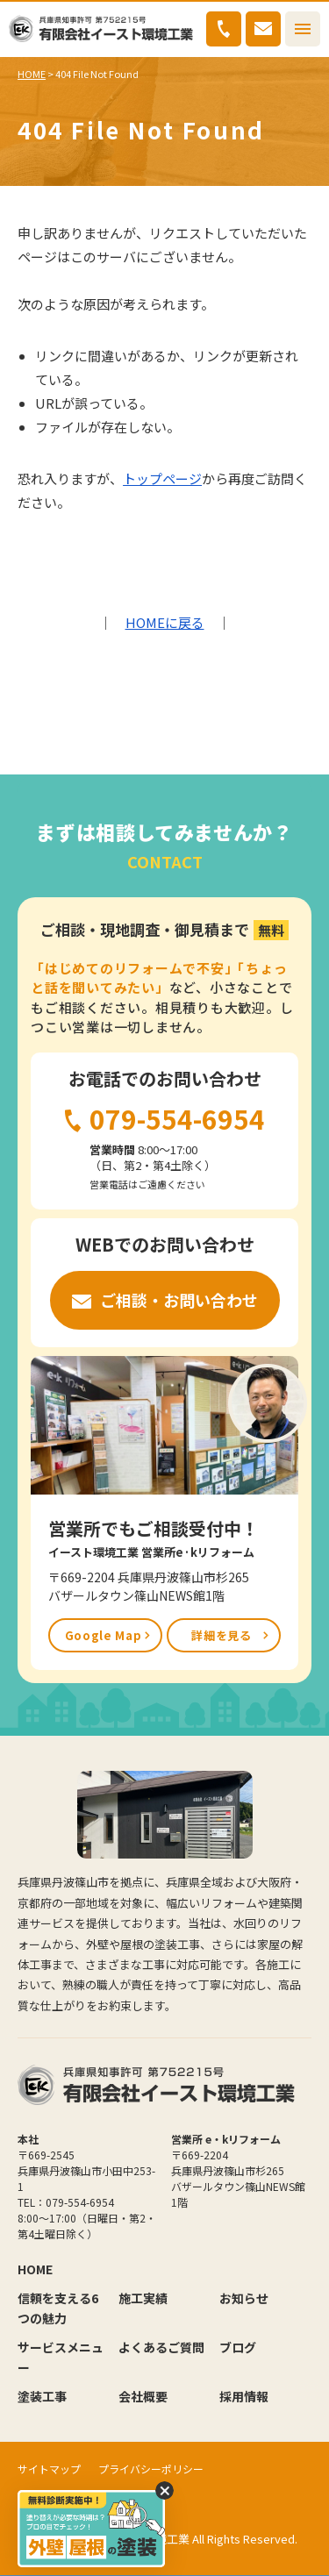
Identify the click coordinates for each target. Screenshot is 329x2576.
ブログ (237, 2347)
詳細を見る (221, 1635)
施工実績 (143, 2298)
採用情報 (243, 2396)
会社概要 (143, 2396)
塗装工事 (42, 2396)
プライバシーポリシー (151, 2468)
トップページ (162, 478)
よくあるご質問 (161, 2347)
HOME (32, 74)
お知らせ (243, 2298)
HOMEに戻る (164, 622)
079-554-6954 (223, 28)
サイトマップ (49, 2468)
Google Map (103, 1635)
